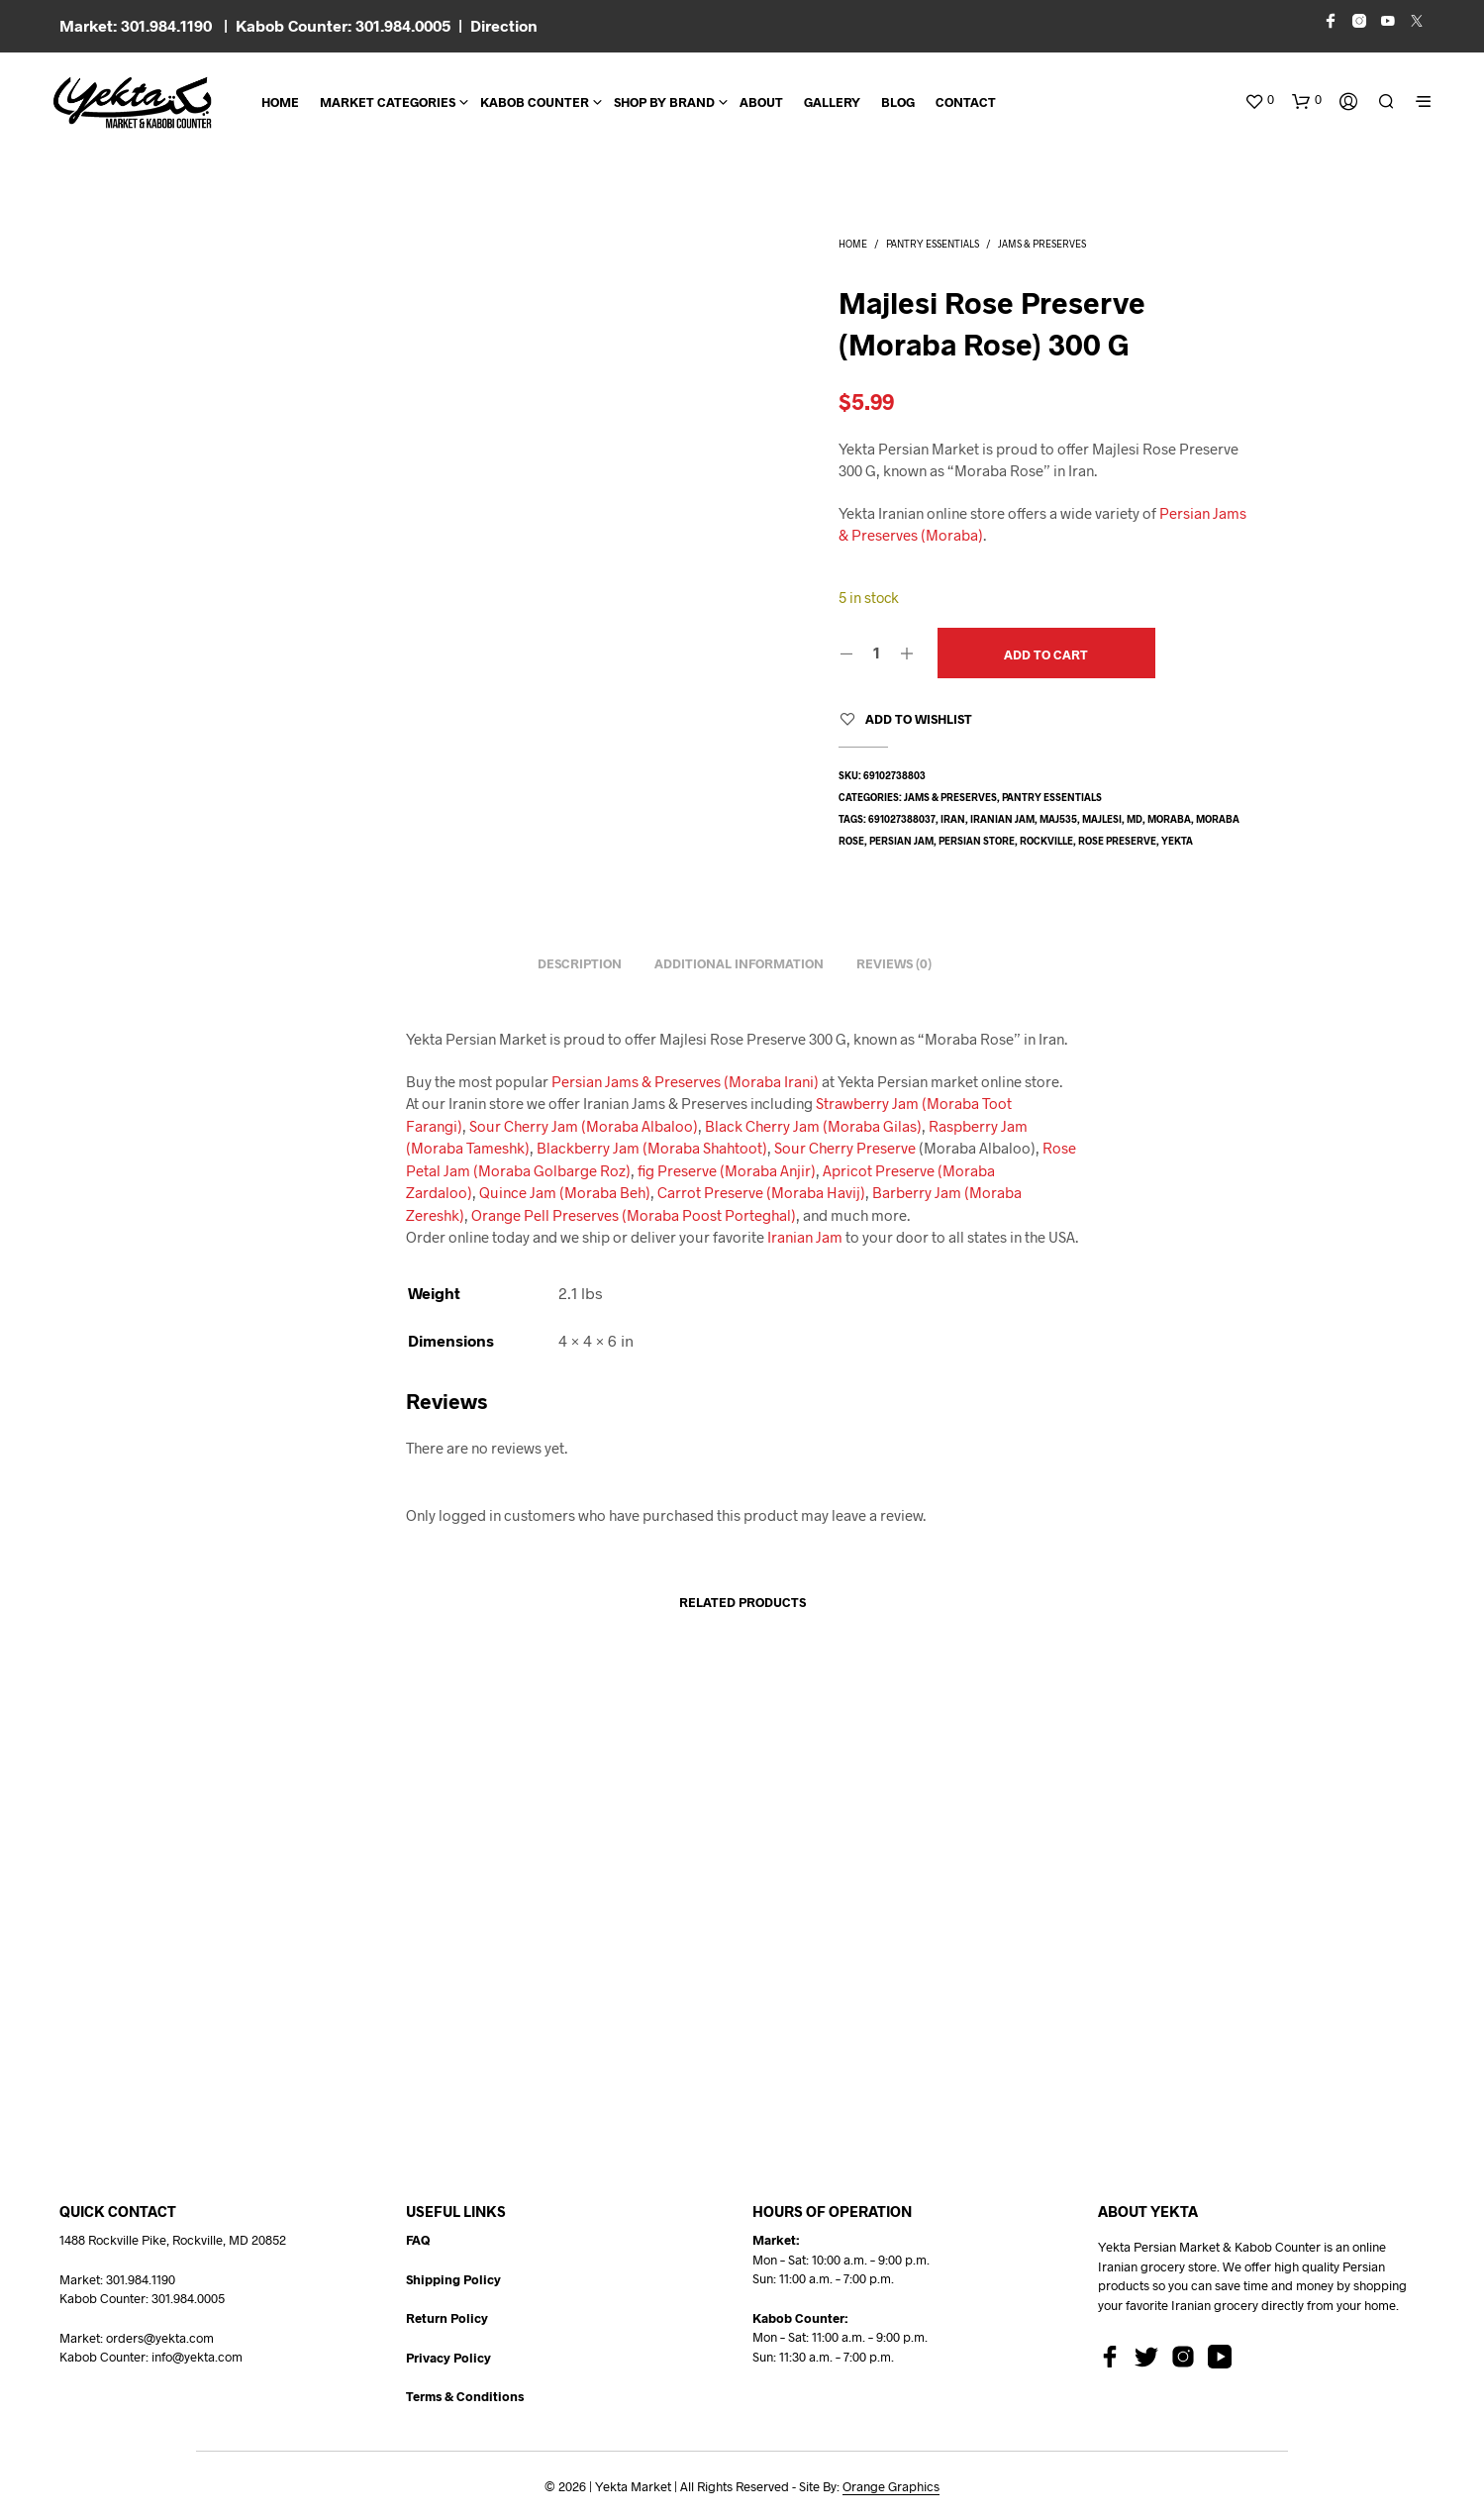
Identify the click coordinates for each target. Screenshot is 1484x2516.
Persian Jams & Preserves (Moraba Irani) (685, 1081)
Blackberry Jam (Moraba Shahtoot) (652, 1148)
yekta (1177, 841)
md (1134, 819)
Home (280, 102)
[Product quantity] (876, 652)
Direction (504, 25)
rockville (1046, 841)
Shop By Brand (664, 102)
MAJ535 (1058, 819)
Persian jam (901, 841)
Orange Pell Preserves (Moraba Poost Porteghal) (633, 1215)
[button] (1259, 100)
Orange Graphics (891, 2486)
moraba (1169, 819)
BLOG (898, 102)
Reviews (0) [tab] (894, 963)
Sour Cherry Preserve (845, 1148)
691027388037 (902, 819)
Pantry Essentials (932, 244)
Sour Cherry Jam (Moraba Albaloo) (583, 1126)
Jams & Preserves (1042, 244)
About (761, 102)
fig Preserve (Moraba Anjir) (727, 1170)
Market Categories (387, 102)
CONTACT (966, 102)
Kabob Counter (534, 102)
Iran (952, 819)
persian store (977, 841)
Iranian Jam (1002, 819)
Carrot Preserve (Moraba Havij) (761, 1192)
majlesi (1102, 819)
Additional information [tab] (739, 963)
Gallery (832, 102)
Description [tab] (580, 963)
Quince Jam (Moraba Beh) (564, 1192)
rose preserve (1117, 841)
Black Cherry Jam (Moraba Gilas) (813, 1126)
